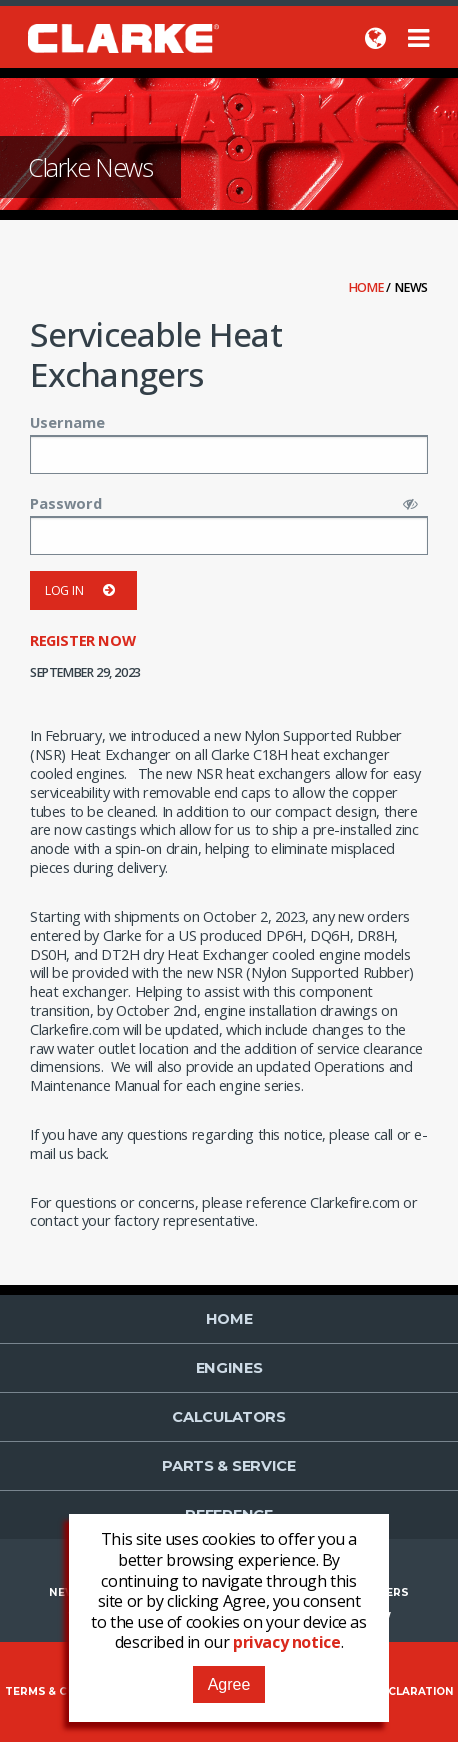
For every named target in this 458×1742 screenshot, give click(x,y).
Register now (82, 640)
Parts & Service (229, 1466)
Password (66, 503)
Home (368, 287)
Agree (229, 1684)
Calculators (229, 1417)
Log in (83, 590)
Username (67, 422)
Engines (229, 1368)
